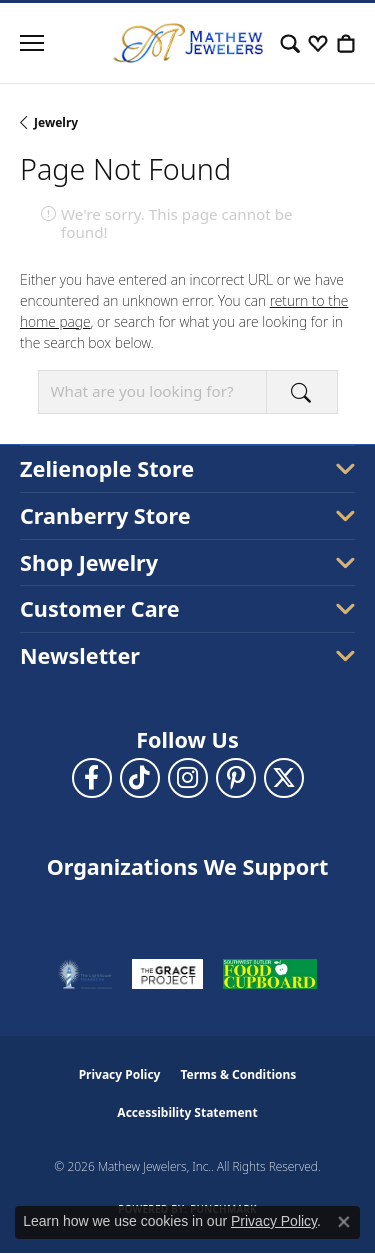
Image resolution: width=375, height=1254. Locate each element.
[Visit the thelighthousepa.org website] (85, 974)
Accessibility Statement (187, 1112)
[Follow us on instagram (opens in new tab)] (188, 778)
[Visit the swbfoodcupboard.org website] (270, 974)
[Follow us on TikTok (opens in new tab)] (140, 778)
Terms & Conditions (238, 1074)
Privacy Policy (120, 1074)
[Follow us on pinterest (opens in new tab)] (236, 778)
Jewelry (56, 122)
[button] (290, 43)
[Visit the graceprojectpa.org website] (167, 974)
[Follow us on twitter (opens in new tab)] (284, 778)
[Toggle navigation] (32, 43)
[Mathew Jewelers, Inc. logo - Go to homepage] (188, 43)
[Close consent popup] (344, 1222)
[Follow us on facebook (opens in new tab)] (92, 778)
